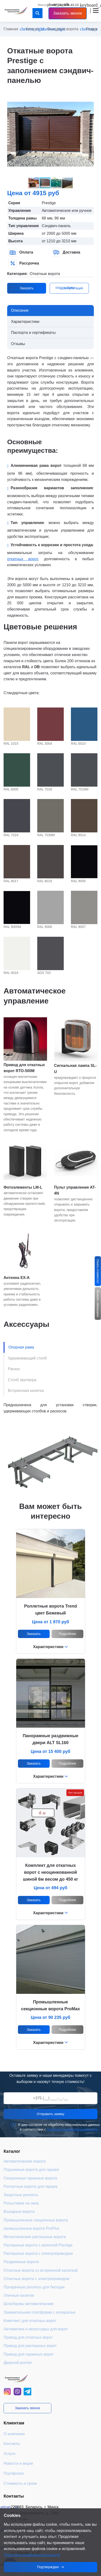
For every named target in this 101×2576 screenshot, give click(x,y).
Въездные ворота (62, 32)
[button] (89, 98)
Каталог (33, 32)
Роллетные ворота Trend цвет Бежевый (50, 1613)
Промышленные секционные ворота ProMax (50, 2008)
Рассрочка (23, 266)
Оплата (20, 255)
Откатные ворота (45, 277)
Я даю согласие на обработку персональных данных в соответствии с (59, 2130)
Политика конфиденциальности (32, 2555)
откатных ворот (22, 562)
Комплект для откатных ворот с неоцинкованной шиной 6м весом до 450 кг (50, 1875)
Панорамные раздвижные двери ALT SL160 (50, 1742)
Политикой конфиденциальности (72, 2133)
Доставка (66, 255)
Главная (11, 32)
